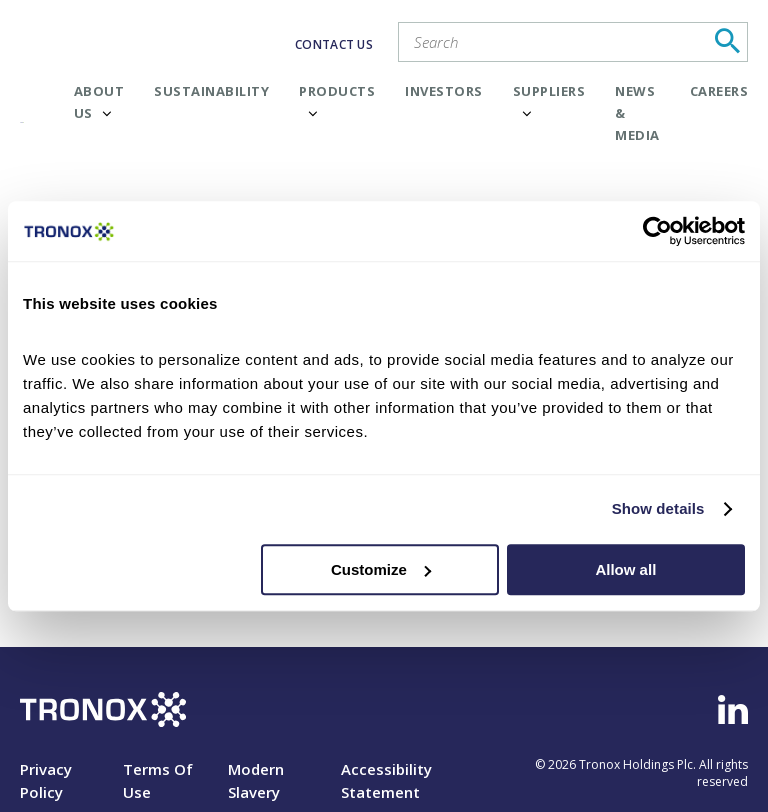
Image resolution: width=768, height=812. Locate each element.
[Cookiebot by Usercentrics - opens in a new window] (657, 231)
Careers (719, 91)
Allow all (625, 569)
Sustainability (211, 91)
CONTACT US (334, 44)
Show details (658, 508)
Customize (381, 569)
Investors (444, 91)
